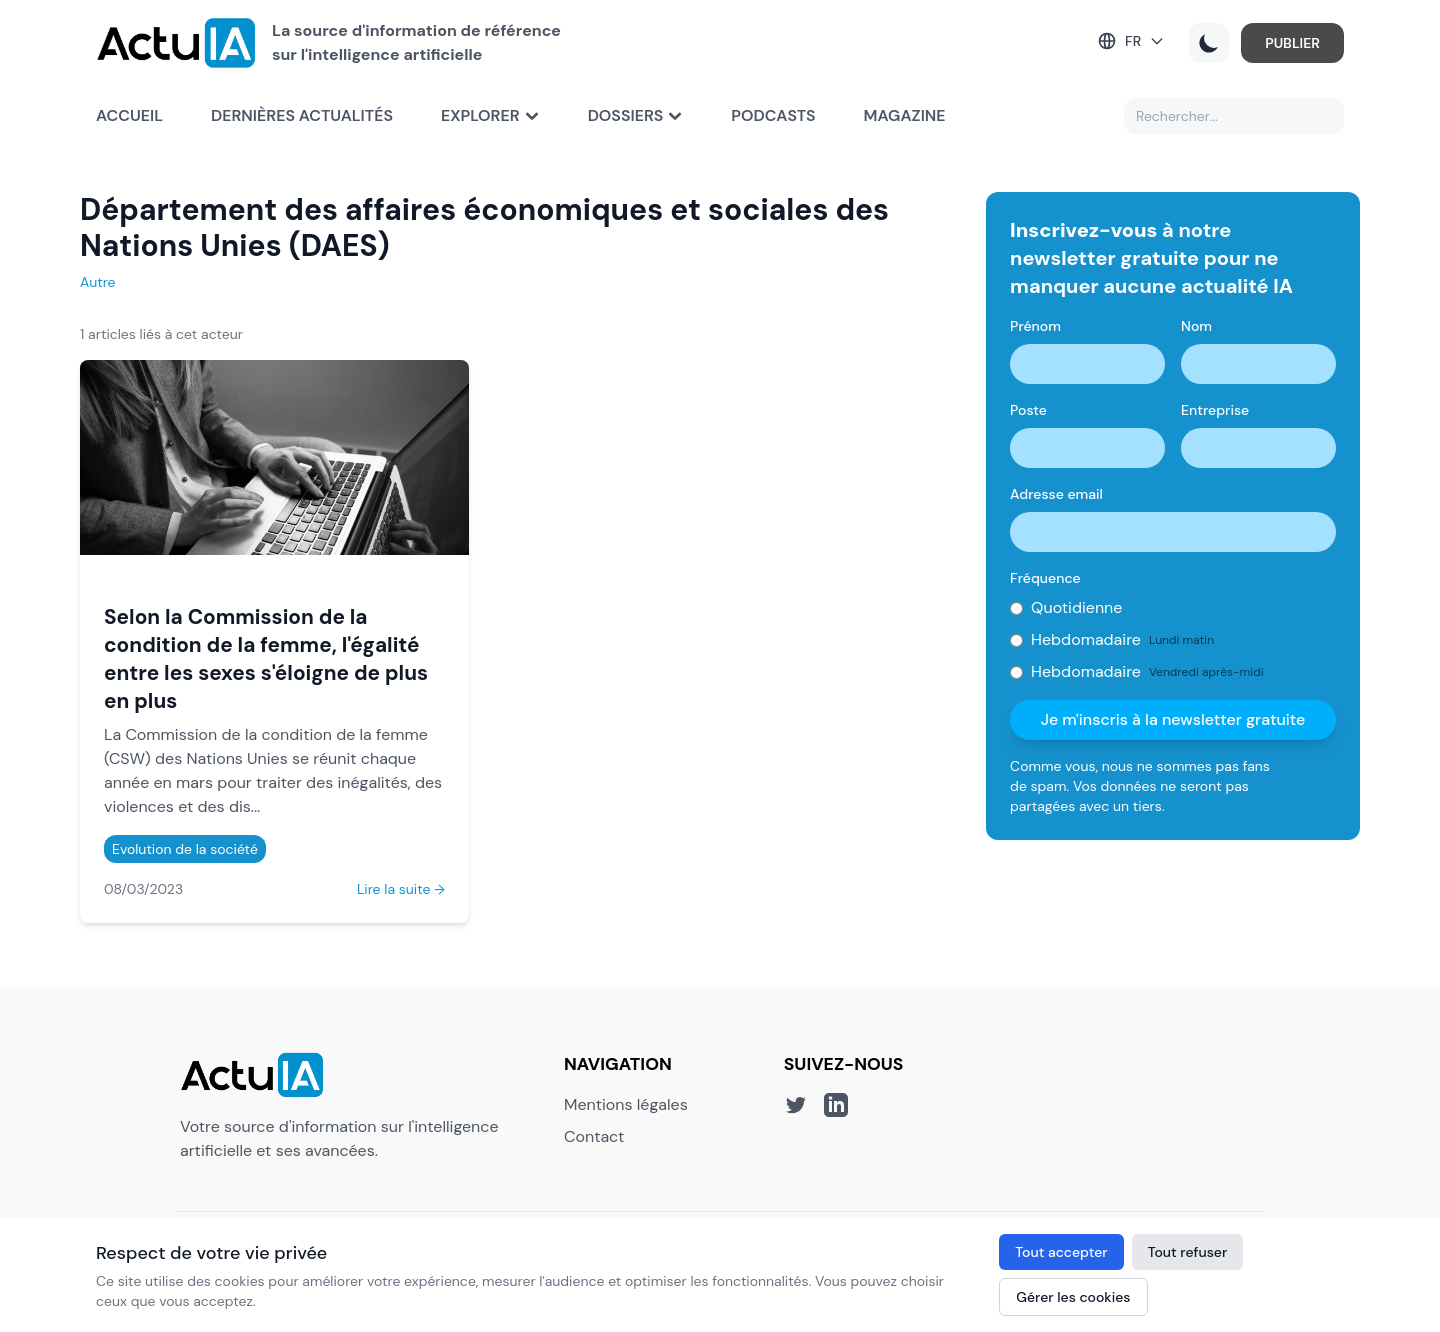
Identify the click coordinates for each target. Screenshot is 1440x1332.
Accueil (129, 115)
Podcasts (773, 115)
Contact (594, 1136)
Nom (1196, 326)
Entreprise (1215, 410)
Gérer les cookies (1073, 1297)
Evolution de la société (185, 849)
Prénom (1035, 326)
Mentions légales (626, 1104)
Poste (1028, 410)
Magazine (905, 115)
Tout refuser (1188, 1252)
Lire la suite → (401, 889)
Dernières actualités (302, 115)
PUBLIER (1292, 43)
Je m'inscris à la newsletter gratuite (1173, 719)
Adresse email (1056, 494)
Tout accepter (1061, 1252)
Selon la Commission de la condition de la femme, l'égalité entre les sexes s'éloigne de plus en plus (266, 658)
